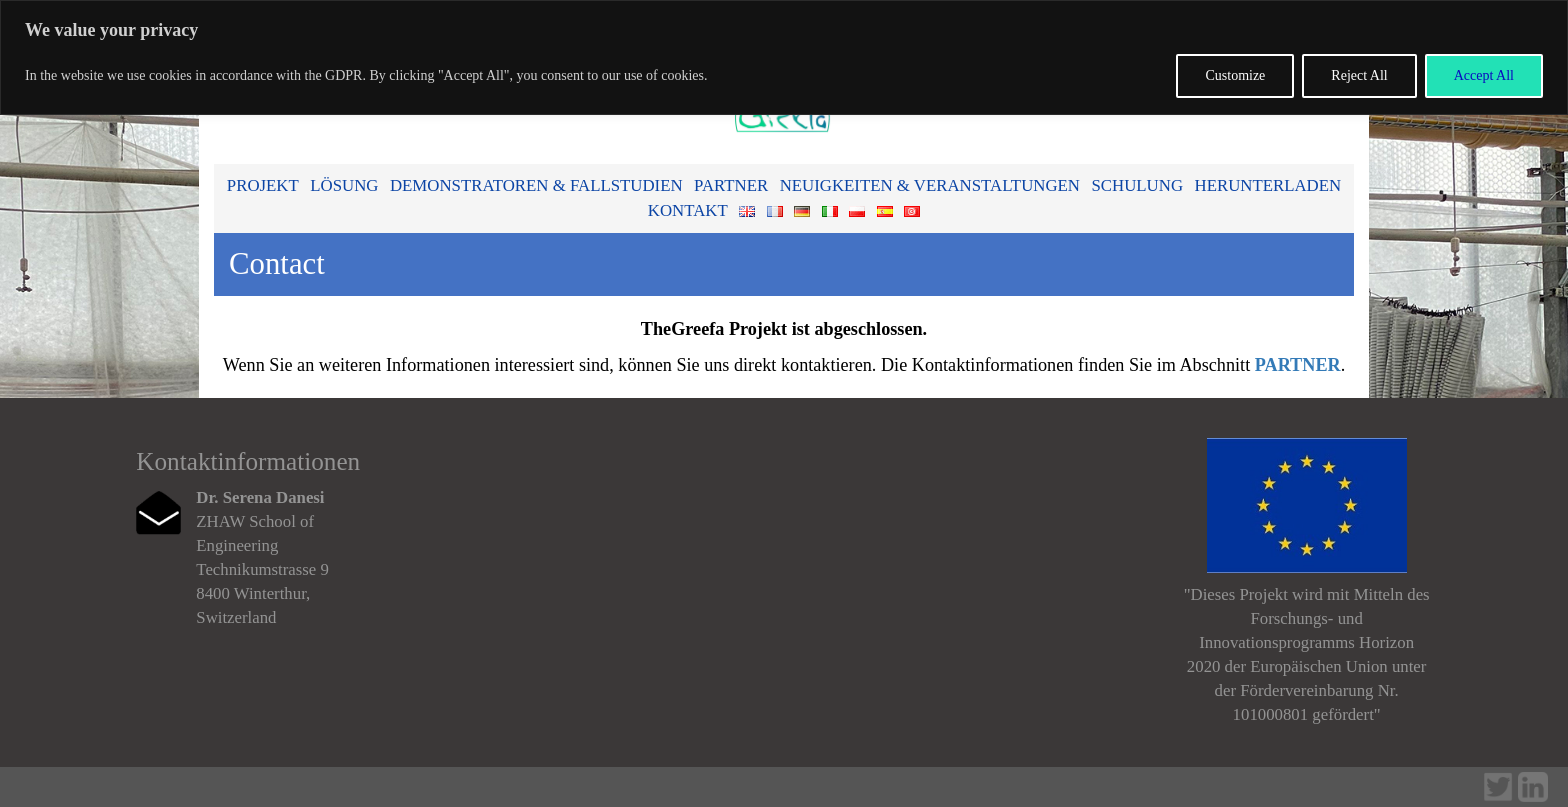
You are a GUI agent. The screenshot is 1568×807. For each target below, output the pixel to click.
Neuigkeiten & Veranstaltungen (930, 185)
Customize (1235, 75)
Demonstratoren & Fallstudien (536, 185)
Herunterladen (1268, 185)
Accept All (1484, 75)
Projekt (263, 185)
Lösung (344, 185)
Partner (731, 185)
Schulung (1137, 185)
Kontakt (688, 210)
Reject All (1359, 75)
